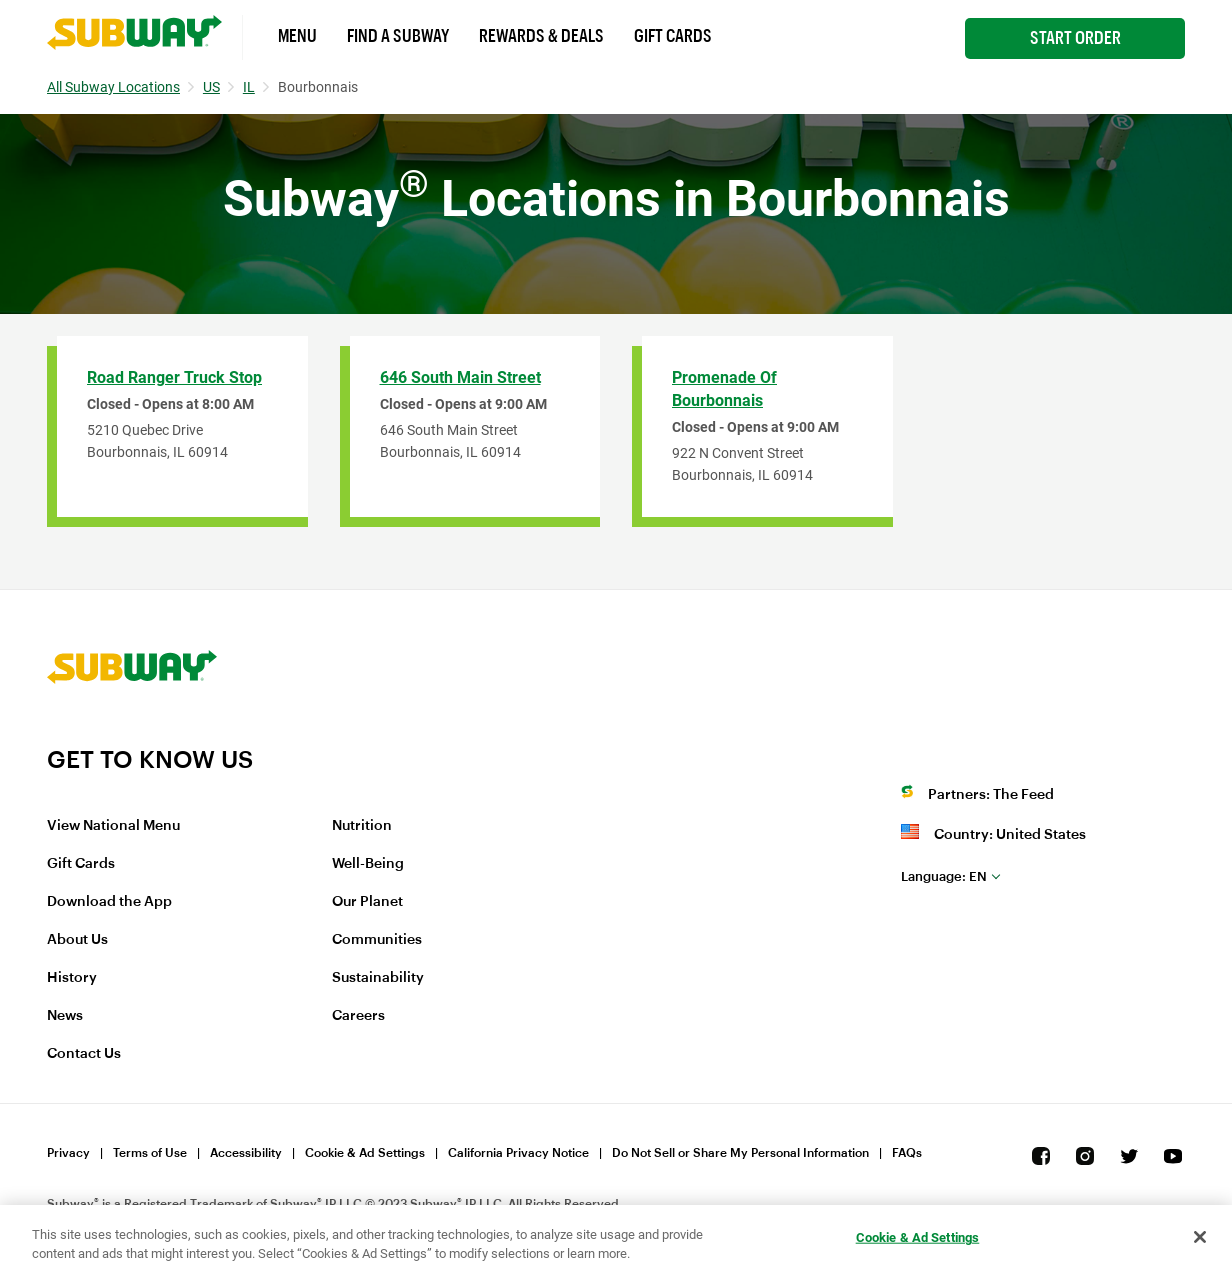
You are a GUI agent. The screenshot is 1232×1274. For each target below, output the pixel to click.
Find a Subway (398, 36)
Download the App (109, 902)
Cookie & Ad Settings (365, 1153)
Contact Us (84, 1054)
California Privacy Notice (518, 1153)
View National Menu (113, 826)
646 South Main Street (460, 377)
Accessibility (246, 1153)
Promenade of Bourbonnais (724, 389)
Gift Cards (673, 36)
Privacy (68, 1153)
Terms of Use (150, 1153)
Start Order (1075, 38)
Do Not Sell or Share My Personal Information (740, 1153)
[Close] (1200, 1237)
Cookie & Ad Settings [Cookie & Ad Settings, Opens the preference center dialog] (918, 1237)
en (944, 876)
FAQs (907, 1153)
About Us (77, 940)
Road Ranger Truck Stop (174, 377)
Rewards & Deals (541, 36)
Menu (297, 36)
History (72, 978)
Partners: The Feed (991, 795)
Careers (358, 1016)
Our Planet (367, 902)
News (65, 1016)
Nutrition (362, 826)
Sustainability (378, 978)
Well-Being (368, 864)
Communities (377, 940)
